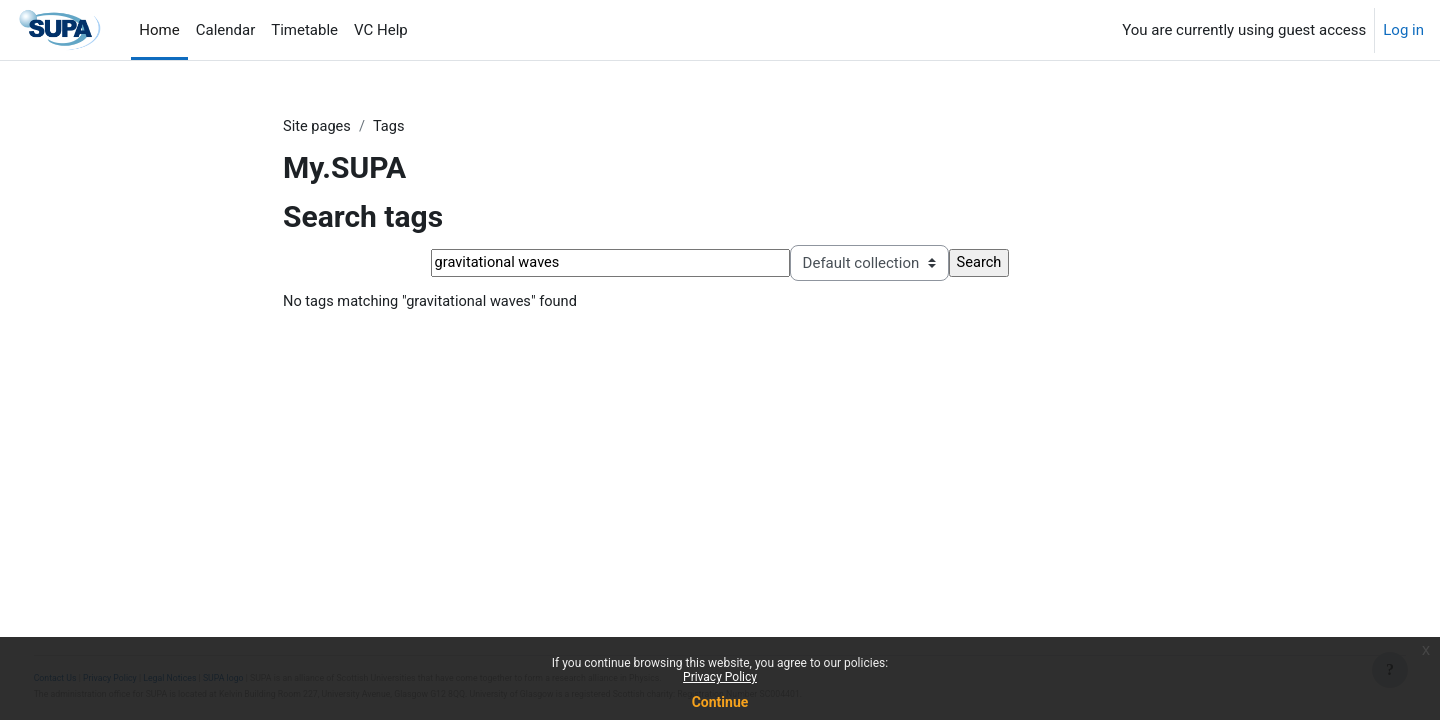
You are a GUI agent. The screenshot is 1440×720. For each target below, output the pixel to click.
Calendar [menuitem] (226, 30)
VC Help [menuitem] (381, 30)
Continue (720, 702)
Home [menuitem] (159, 30)
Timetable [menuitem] (304, 30)
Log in (1403, 30)
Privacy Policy (720, 677)
